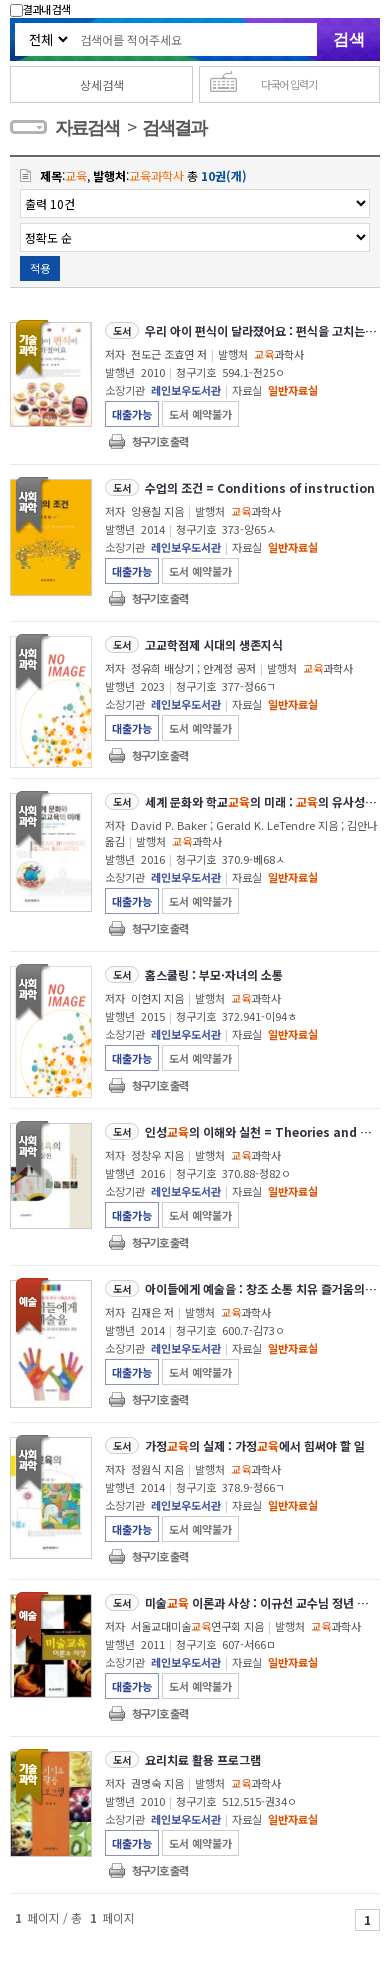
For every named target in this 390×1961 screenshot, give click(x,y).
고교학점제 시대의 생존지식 (214, 644)
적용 (40, 268)
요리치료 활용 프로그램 (203, 1759)
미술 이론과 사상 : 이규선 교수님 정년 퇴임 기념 (261, 1602)
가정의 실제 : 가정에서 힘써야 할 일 (255, 1445)
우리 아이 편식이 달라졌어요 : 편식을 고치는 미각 (261, 330)
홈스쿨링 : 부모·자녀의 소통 (214, 974)
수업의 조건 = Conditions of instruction (260, 487)
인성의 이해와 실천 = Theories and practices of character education (261, 1131)
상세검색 (102, 84)
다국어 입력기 (289, 84)
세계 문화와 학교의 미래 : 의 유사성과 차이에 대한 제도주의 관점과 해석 (261, 801)
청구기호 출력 (160, 441)
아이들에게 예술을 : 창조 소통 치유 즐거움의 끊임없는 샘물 (261, 1288)
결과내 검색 (40, 9)
